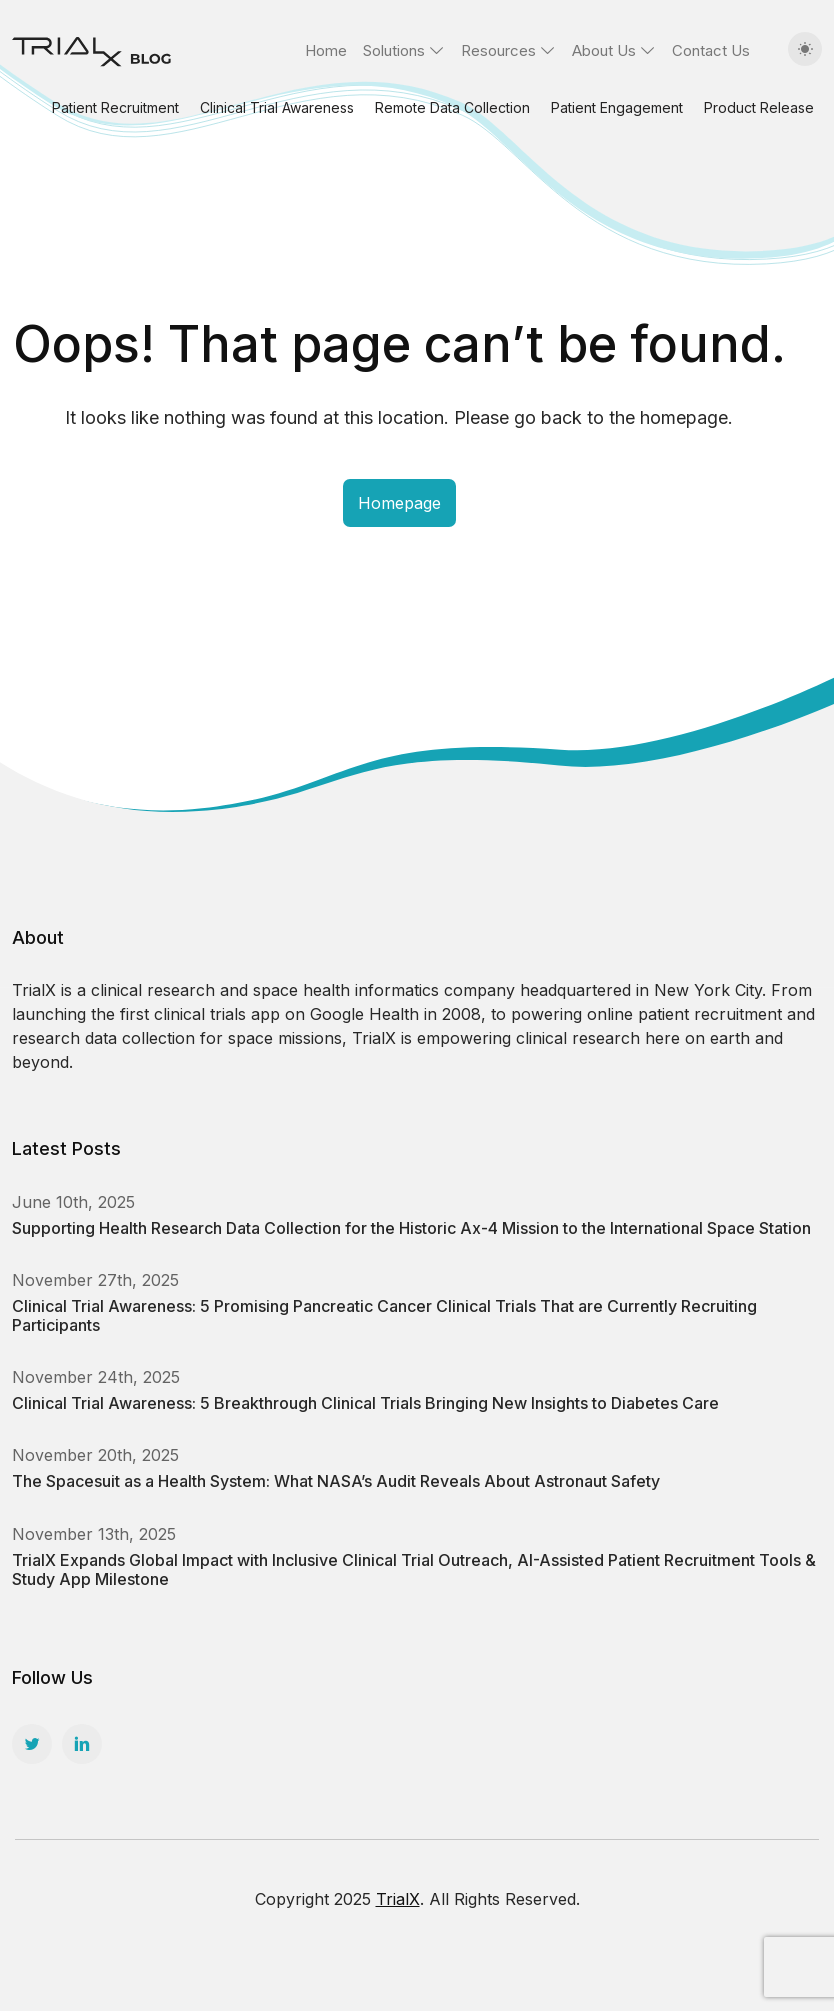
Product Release (759, 107)
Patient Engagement (617, 107)
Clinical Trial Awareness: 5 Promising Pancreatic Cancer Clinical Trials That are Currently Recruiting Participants (384, 1315)
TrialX (398, 1899)
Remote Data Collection (452, 107)
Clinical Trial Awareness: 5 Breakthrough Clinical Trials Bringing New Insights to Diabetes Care (365, 1403)
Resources (498, 50)
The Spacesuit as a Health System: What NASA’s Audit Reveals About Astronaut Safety (336, 1481)
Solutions (394, 50)
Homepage (399, 503)
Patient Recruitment (115, 107)
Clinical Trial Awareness (277, 107)
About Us (604, 50)
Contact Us (711, 50)
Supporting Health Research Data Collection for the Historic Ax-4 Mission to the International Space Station (411, 1228)
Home (326, 50)
